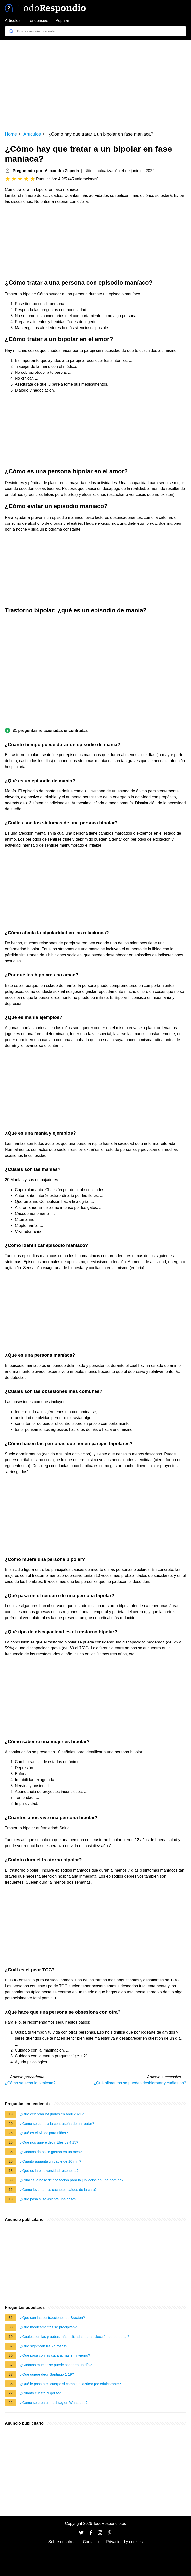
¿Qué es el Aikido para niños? (44, 2133)
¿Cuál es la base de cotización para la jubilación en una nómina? (71, 2180)
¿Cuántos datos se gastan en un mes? (51, 2152)
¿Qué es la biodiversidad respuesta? (49, 2171)
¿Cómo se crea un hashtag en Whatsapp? (53, 2403)
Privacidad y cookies (124, 2542)
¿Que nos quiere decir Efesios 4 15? (49, 2142)
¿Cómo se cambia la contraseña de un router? (57, 2124)
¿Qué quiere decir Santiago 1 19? (47, 2374)
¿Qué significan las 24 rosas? (43, 2346)
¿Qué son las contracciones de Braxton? (52, 2318)
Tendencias (38, 20)
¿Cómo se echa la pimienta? (30, 2083)
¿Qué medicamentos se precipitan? (48, 2327)
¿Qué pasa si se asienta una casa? (48, 2199)
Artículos (12, 20)
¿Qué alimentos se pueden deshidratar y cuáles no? (140, 2083)
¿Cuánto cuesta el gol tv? (40, 2393)
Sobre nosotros (62, 2542)
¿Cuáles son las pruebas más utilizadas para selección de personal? (74, 2337)
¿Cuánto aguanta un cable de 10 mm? (50, 2161)
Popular (62, 20)
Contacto (91, 2542)
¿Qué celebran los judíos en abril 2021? (52, 2114)
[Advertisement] (95, 82)
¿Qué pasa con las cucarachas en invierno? (55, 2355)
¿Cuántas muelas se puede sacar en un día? (56, 2365)
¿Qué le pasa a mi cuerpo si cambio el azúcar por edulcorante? (70, 2384)
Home (11, 134)
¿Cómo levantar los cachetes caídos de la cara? (58, 2190)
